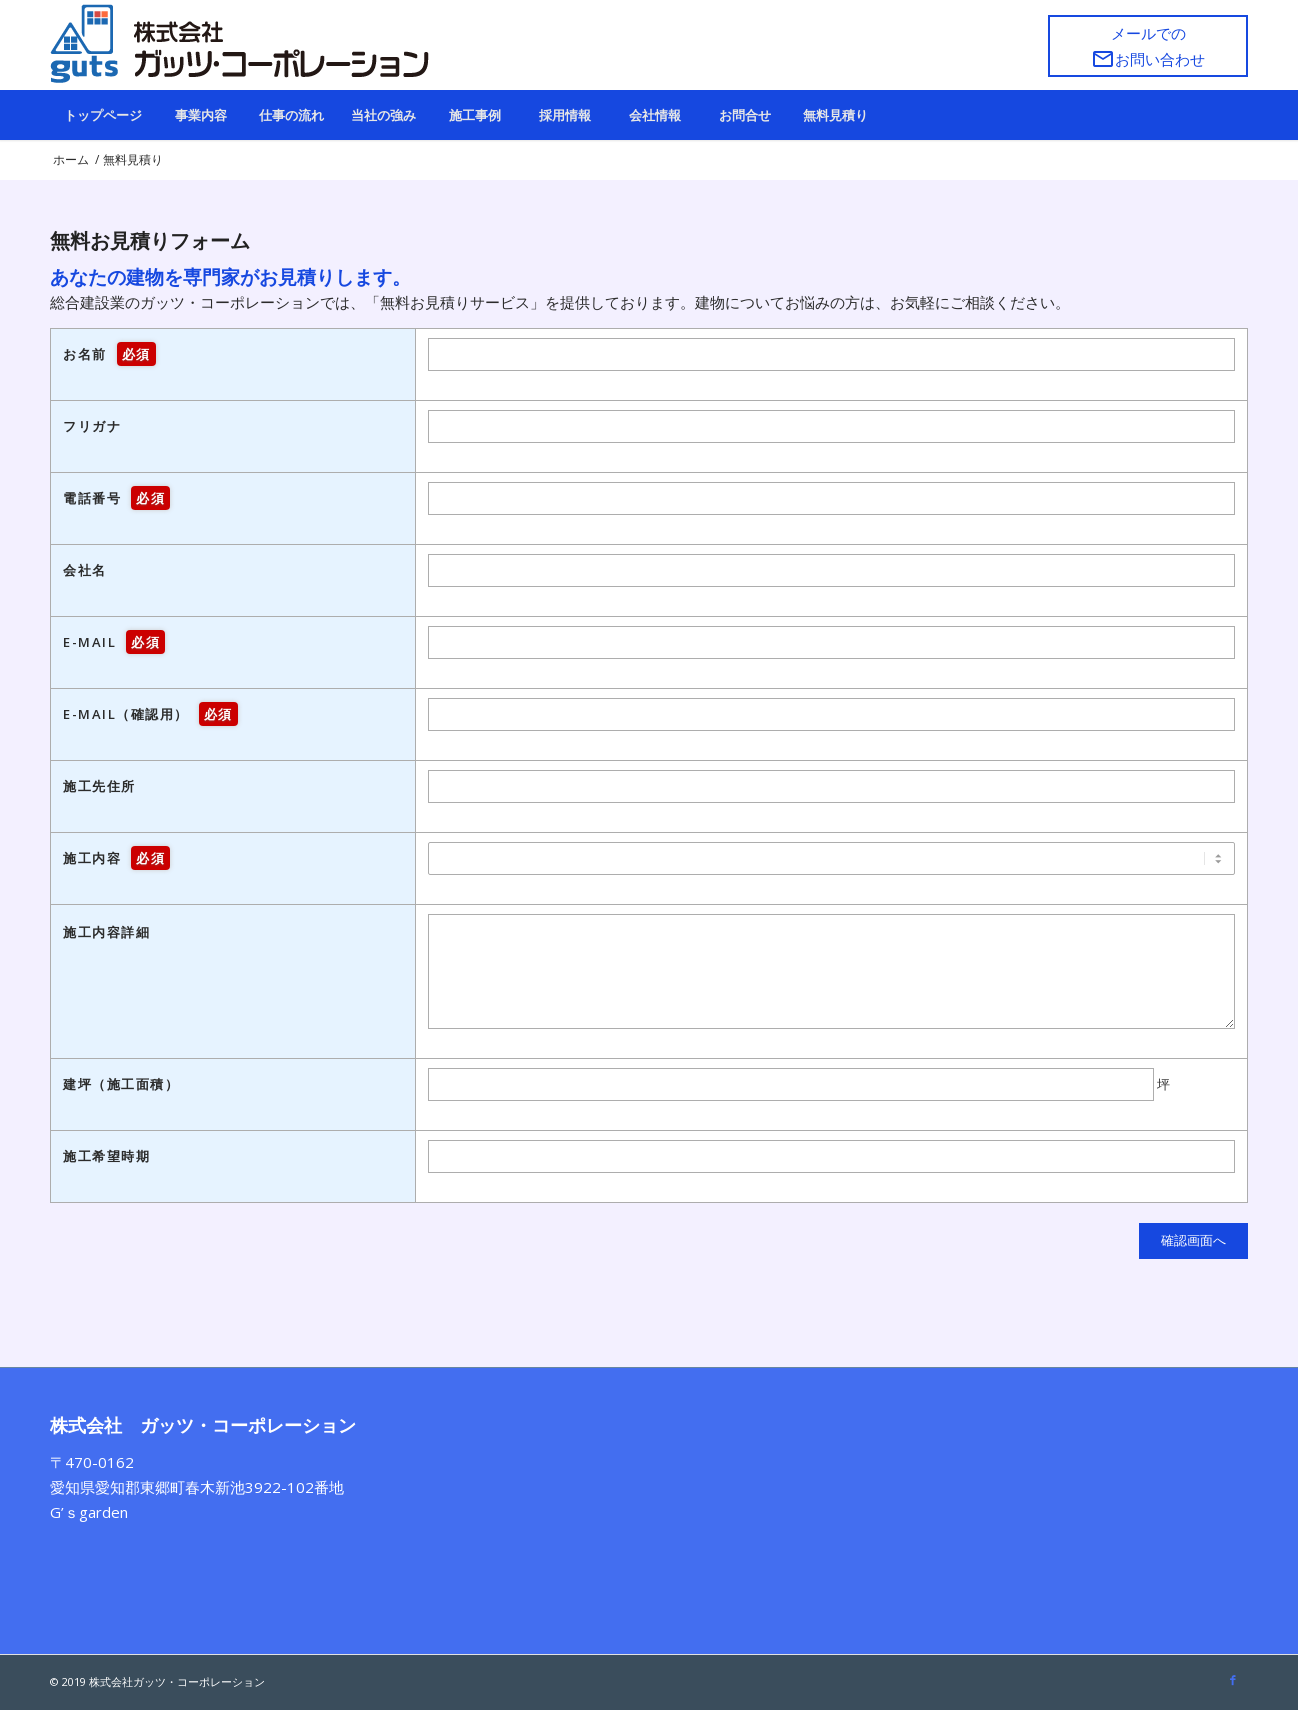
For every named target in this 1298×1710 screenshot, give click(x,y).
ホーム (71, 159)
